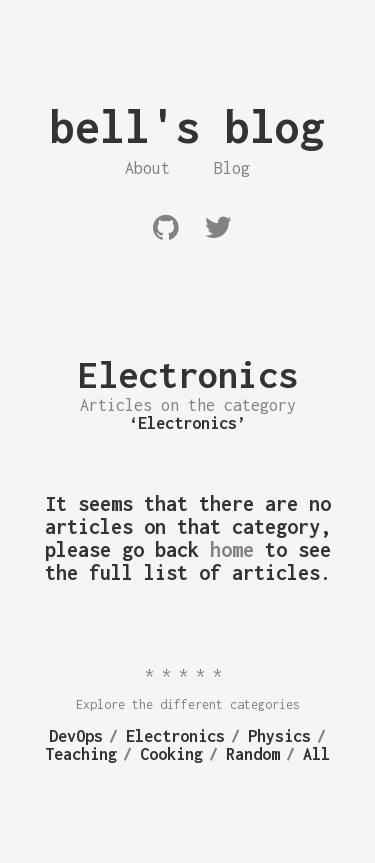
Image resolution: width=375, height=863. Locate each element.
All (316, 754)
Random (253, 754)
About (147, 168)
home (232, 549)
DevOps (76, 736)
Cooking (171, 754)
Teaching (81, 754)
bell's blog (187, 126)
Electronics (175, 736)
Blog (232, 168)
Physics (279, 736)
